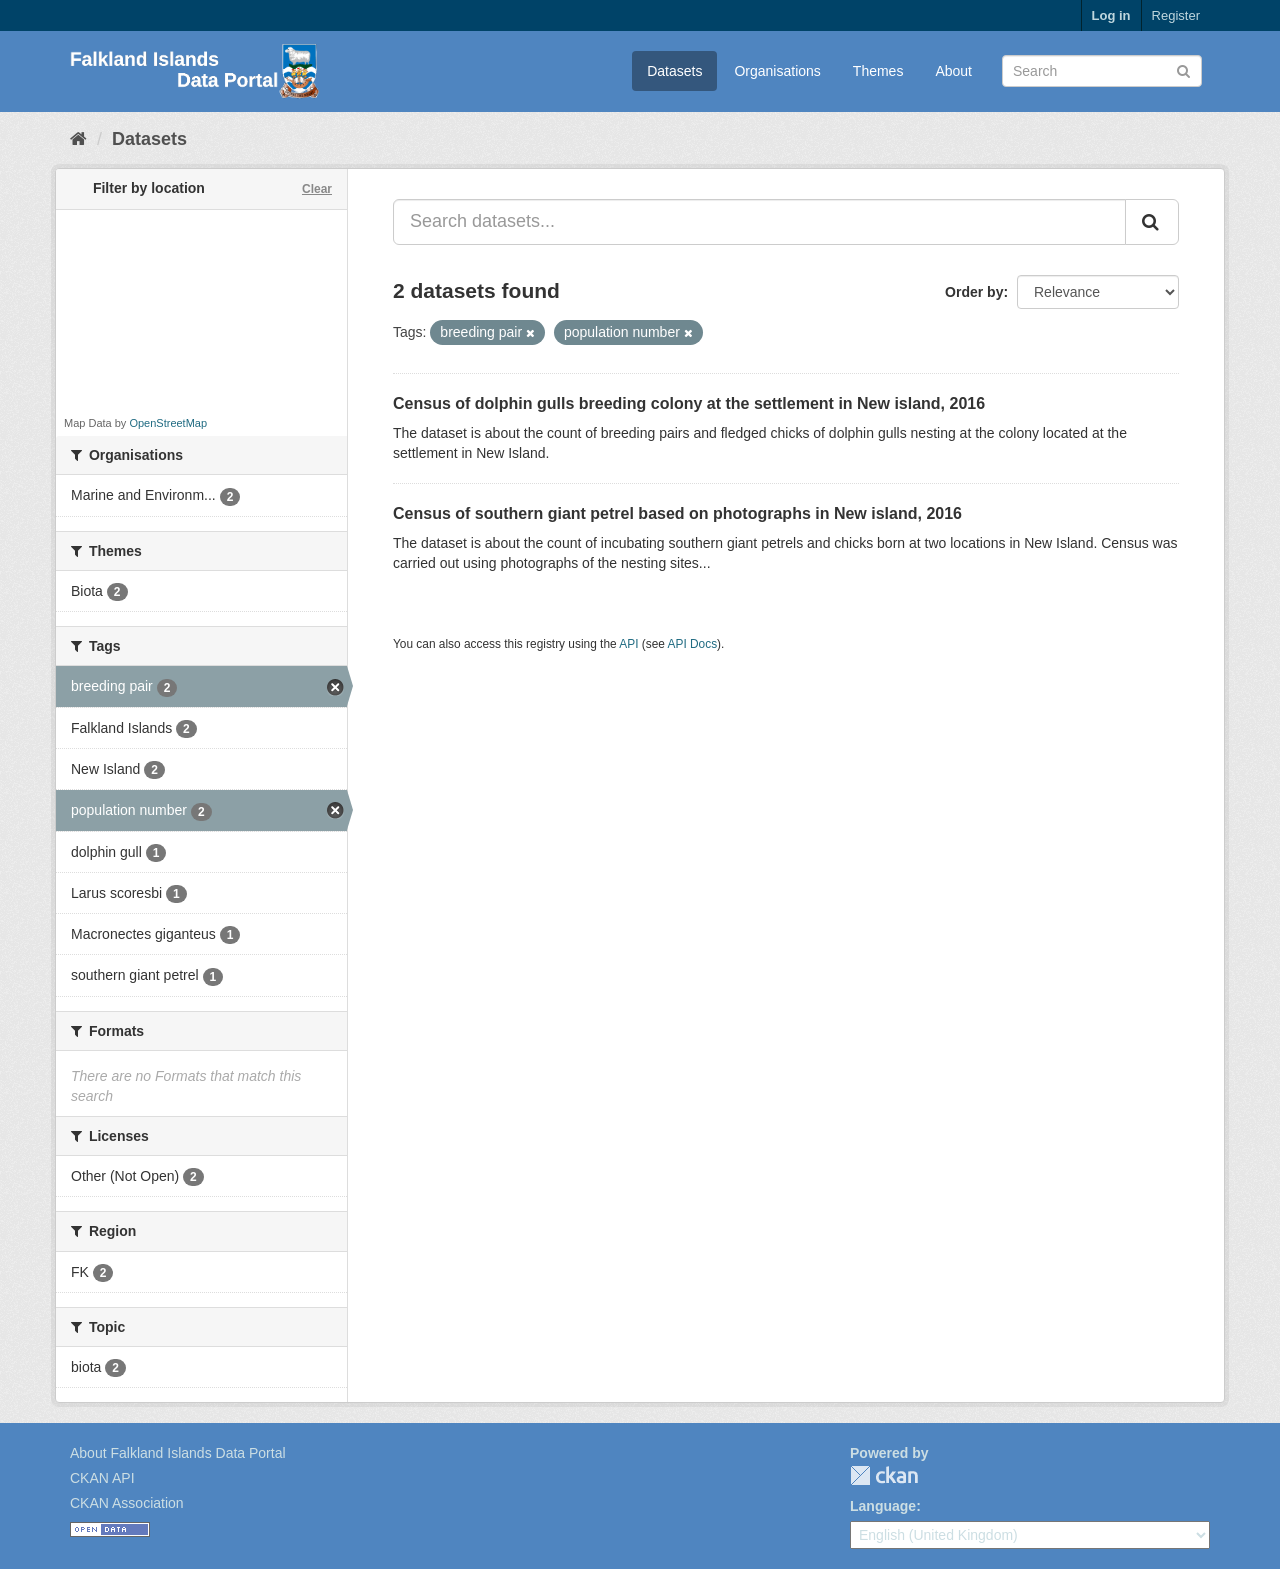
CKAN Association (127, 1503)
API (628, 644)
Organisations (777, 71)
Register (1176, 15)
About (953, 71)
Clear (317, 189)
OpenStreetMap (168, 423)
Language (883, 1506)
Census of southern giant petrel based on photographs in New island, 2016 (677, 513)
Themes (878, 71)
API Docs (693, 644)
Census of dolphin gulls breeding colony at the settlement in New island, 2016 (689, 403)
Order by (974, 292)
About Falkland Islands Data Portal (178, 1453)
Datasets (674, 71)
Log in (1111, 15)
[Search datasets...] (759, 222)
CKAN (884, 1475)
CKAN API (102, 1478)
